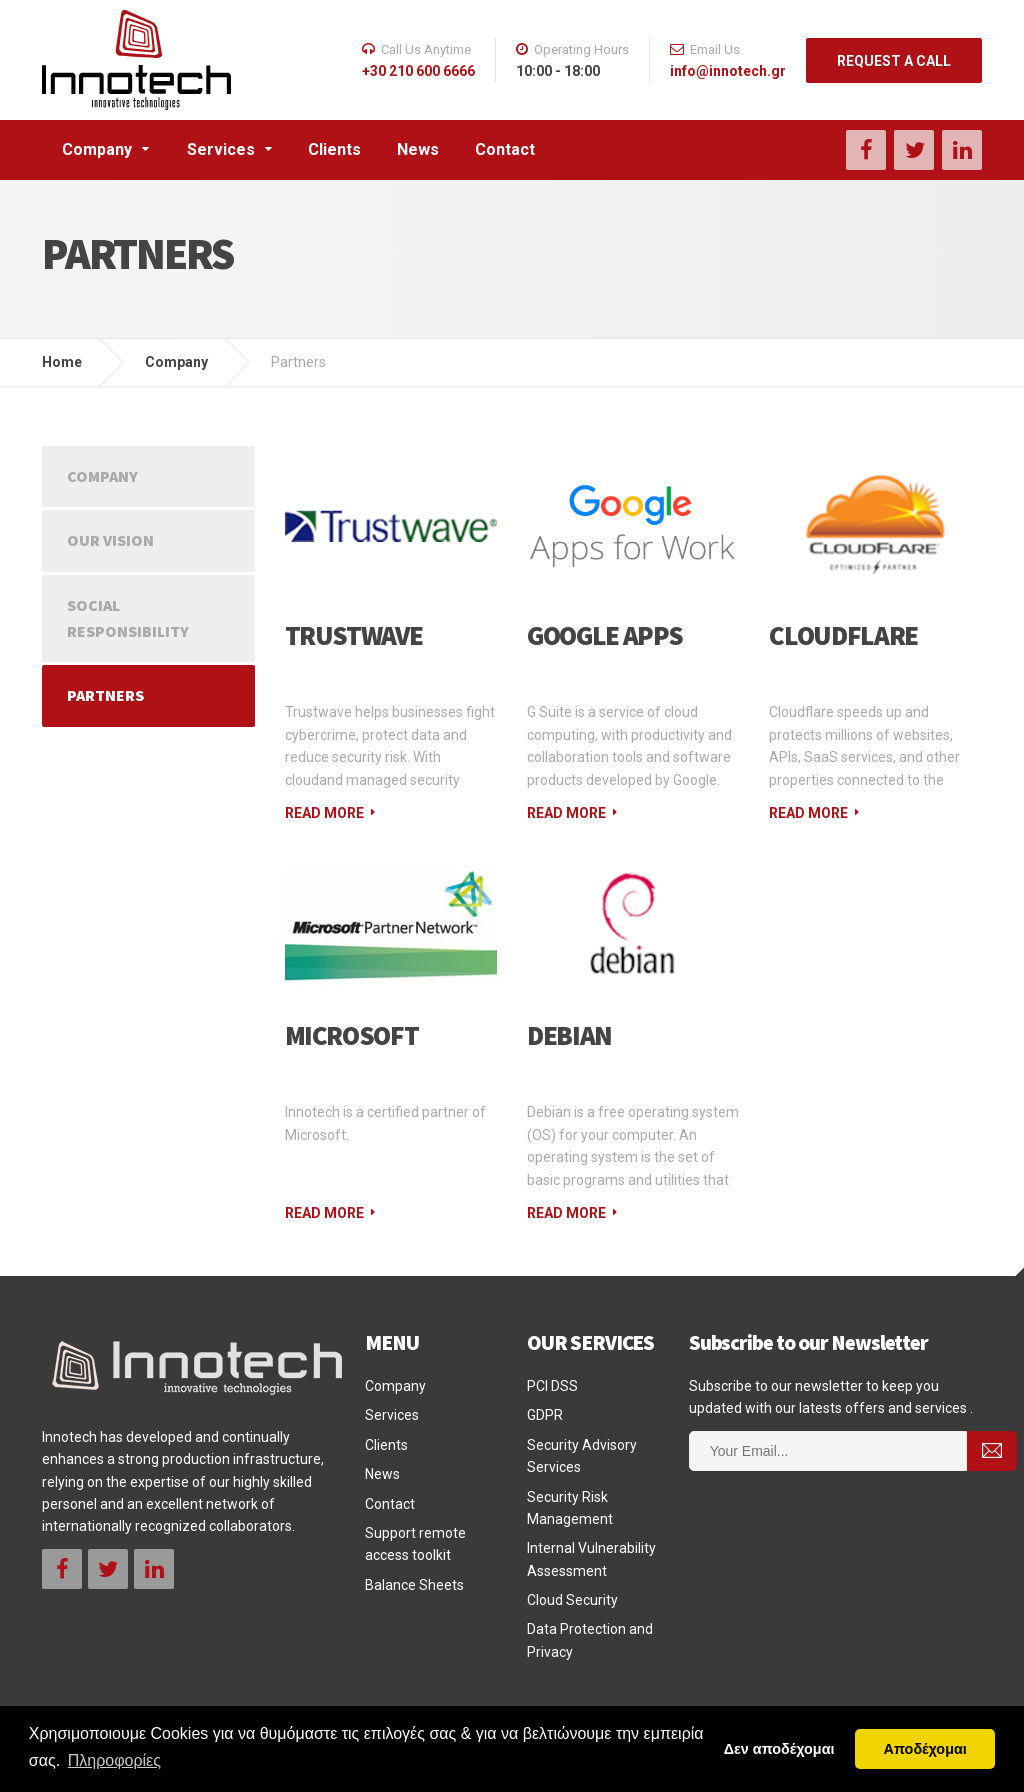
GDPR (545, 1415)
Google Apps (605, 635)
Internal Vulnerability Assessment (591, 1559)
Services (221, 149)
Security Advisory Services (582, 1456)
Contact (505, 149)
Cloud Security (572, 1600)
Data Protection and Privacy (590, 1640)
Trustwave (354, 635)
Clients (334, 149)
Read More (324, 813)
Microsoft (352, 1035)
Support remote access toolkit (415, 1544)
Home (62, 362)
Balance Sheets (414, 1585)
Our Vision (110, 540)
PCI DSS (552, 1386)
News (418, 149)
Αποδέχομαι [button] (925, 1749)
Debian (569, 1035)
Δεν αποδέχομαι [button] (779, 1749)
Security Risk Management (570, 1508)
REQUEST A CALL (894, 61)
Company (97, 149)
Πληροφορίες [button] (114, 1760)
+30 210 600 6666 (418, 71)
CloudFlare (843, 635)
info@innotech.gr (728, 71)
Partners (105, 695)
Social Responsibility (128, 618)
